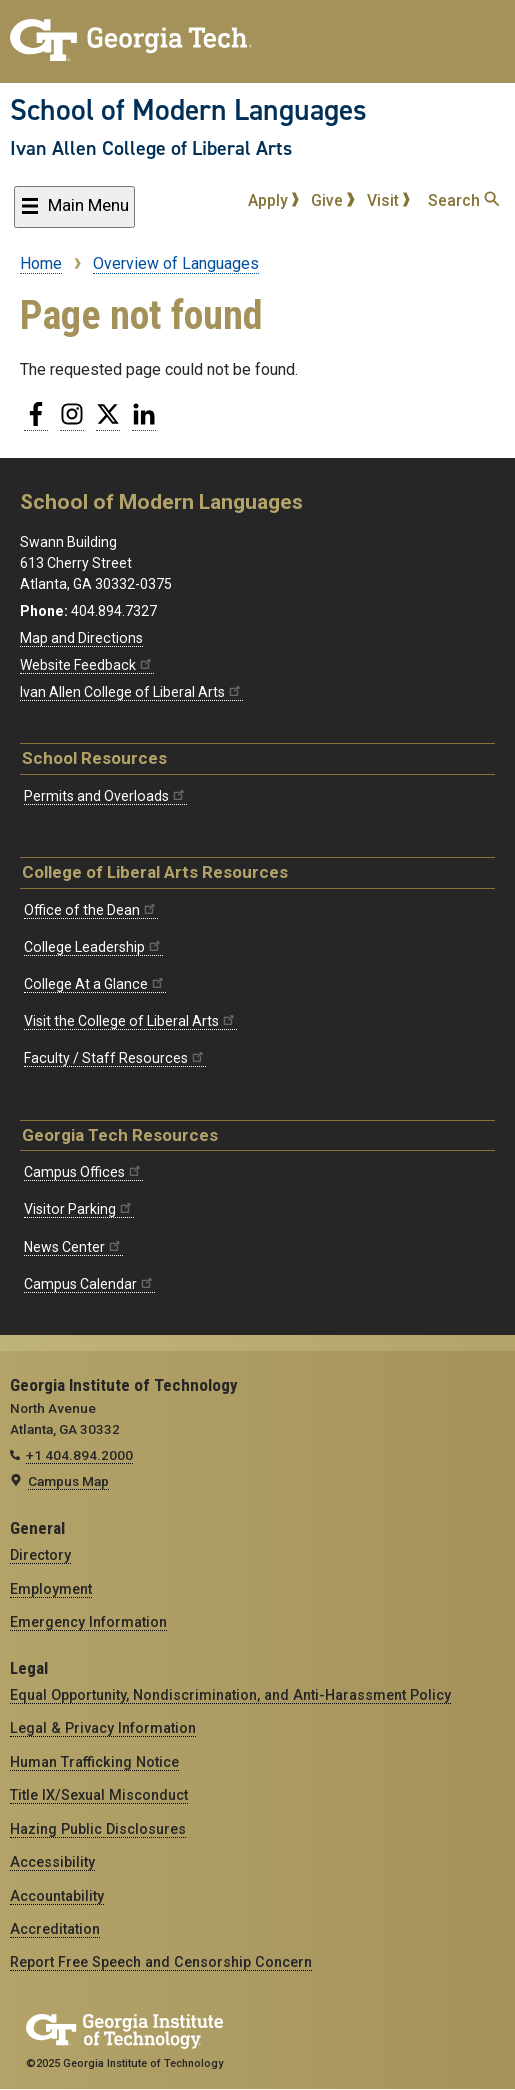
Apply (274, 200)
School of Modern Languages (188, 110)
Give (333, 200)
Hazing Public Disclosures (98, 1829)
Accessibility (52, 1862)
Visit (389, 200)
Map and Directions (81, 638)
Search (463, 200)
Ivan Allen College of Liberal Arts (151, 148)
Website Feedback (87, 665)
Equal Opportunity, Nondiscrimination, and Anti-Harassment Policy (230, 1695)
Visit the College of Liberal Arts (130, 1021)
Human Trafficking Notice (94, 1762)
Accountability (57, 1896)
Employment (51, 1589)
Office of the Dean (91, 910)
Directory (40, 1555)
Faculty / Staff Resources (115, 1058)
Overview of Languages (176, 263)
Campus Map (68, 1481)
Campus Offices (83, 1172)
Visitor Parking (79, 1209)
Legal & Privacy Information (103, 1728)
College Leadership (93, 947)
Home (41, 263)
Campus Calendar (89, 1284)
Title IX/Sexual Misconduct (99, 1795)
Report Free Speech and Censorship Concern (161, 1962)
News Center (73, 1247)
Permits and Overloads (105, 796)
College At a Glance (95, 984)
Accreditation (55, 1929)
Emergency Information (88, 1622)
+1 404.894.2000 (79, 1455)
